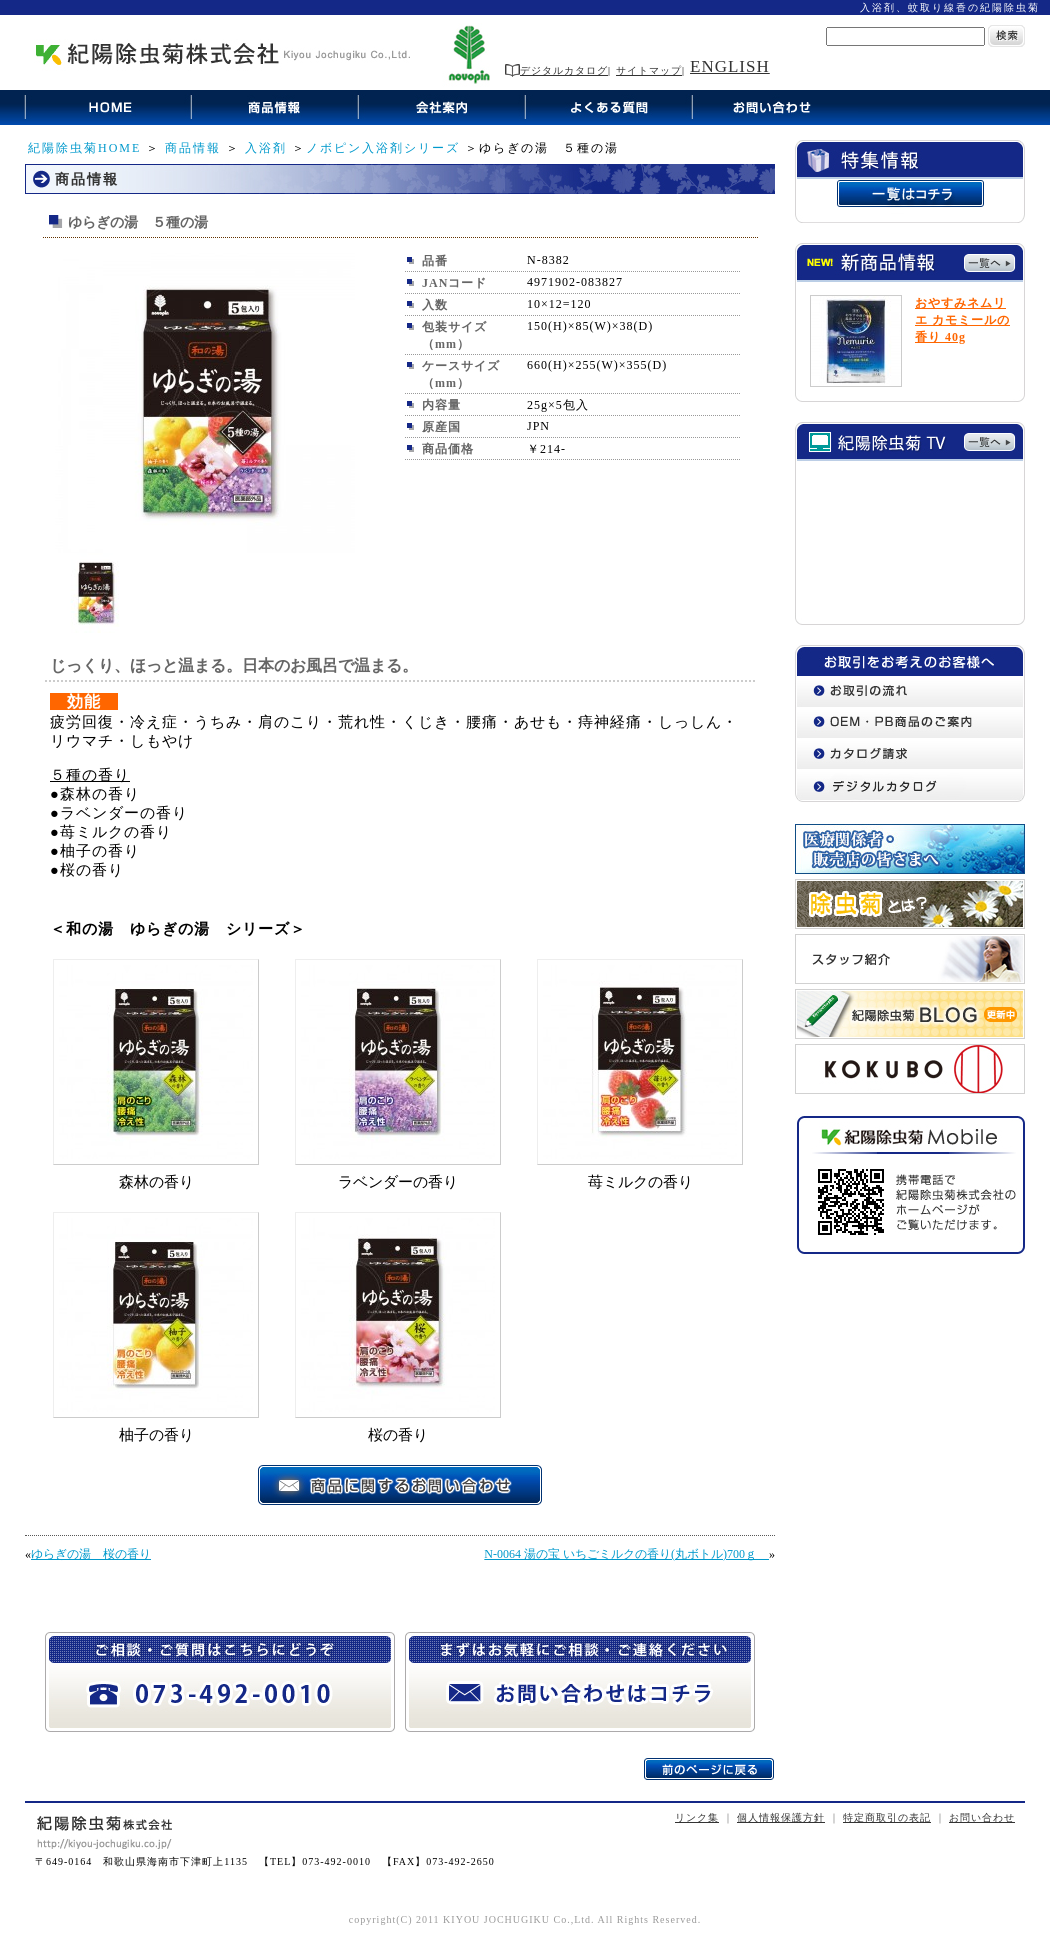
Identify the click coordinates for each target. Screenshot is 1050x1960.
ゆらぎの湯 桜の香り (91, 1554)
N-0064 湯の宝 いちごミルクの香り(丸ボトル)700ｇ (626, 1554)
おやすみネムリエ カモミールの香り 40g (962, 320)
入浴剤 (266, 148)
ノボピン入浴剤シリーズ (383, 148)
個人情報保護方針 (781, 1817)
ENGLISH (730, 66)
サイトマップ (649, 70)
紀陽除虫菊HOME (84, 148)
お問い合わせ (982, 1817)
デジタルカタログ (556, 70)
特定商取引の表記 (887, 1817)
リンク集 (697, 1817)
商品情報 (193, 148)
